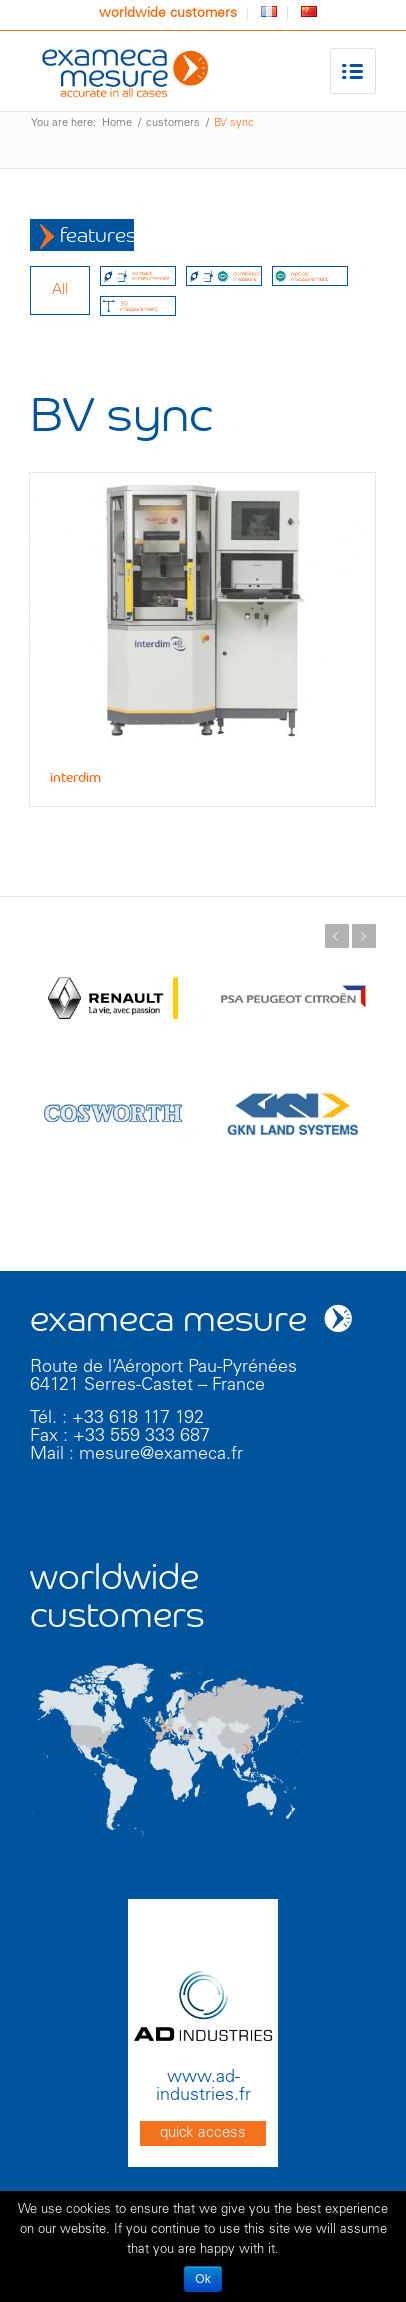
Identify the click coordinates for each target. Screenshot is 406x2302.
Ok (202, 2279)
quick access (203, 2133)
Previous (337, 936)
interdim (75, 778)
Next (364, 936)
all (60, 290)
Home (117, 123)
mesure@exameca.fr (161, 1455)
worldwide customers (168, 14)
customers (173, 123)
